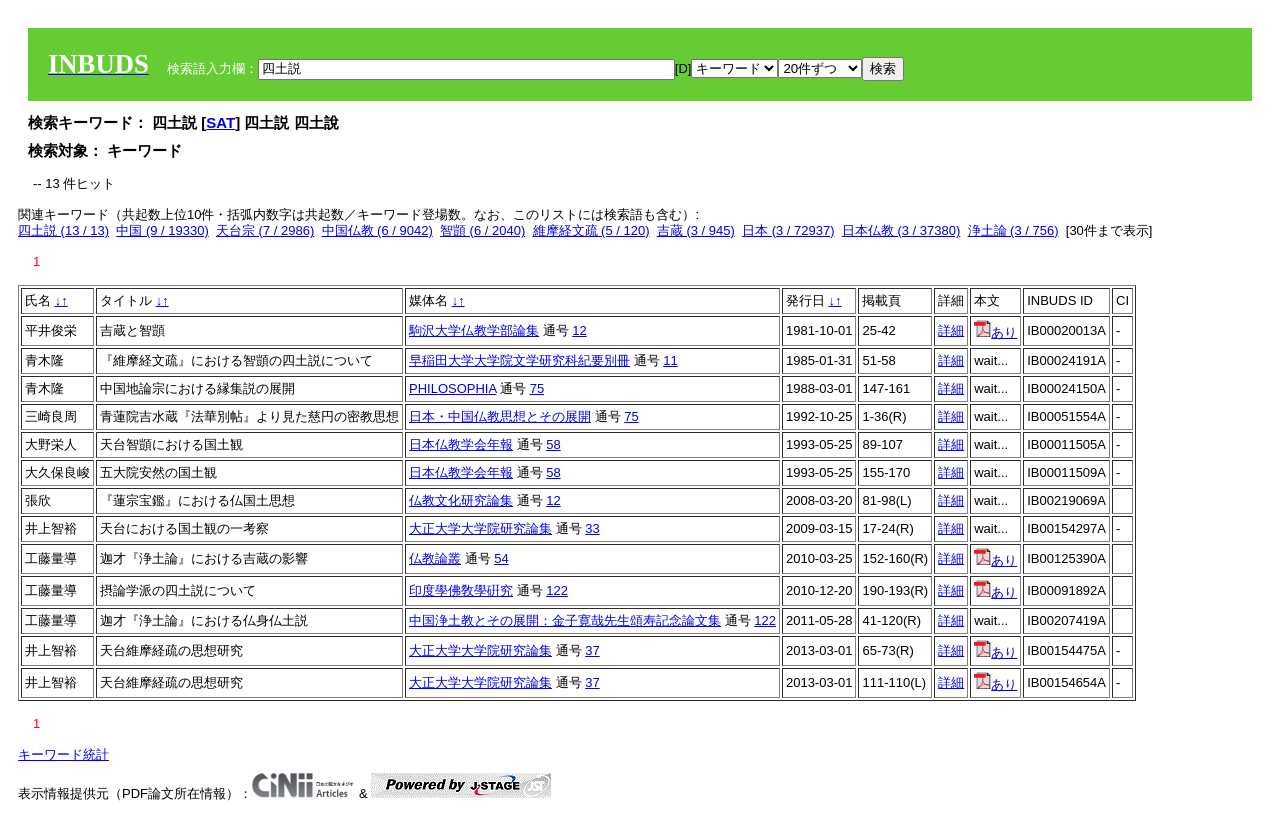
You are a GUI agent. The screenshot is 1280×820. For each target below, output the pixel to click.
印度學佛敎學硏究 (461, 590)
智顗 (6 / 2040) (482, 230)
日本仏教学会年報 (461, 444)
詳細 (951, 330)
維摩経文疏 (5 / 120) (591, 230)
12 (579, 330)
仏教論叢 (435, 558)
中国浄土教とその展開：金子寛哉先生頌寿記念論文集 (565, 620)
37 (592, 650)
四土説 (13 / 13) (63, 230)
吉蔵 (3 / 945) (696, 230)
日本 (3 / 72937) (788, 230)
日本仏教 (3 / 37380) (901, 230)
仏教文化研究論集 (461, 500)
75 (537, 388)
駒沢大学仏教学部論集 (474, 330)
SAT (220, 122)
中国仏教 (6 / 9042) (377, 230)
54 (501, 558)
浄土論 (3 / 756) (1013, 230)
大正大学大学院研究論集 (480, 528)
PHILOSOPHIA (452, 388)
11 (670, 360)
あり (995, 332)
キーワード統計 (63, 754)
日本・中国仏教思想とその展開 (500, 416)
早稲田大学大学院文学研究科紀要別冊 (519, 360)
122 (557, 590)
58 (553, 444)
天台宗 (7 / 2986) (265, 230)
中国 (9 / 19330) (162, 230)
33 (592, 528)
